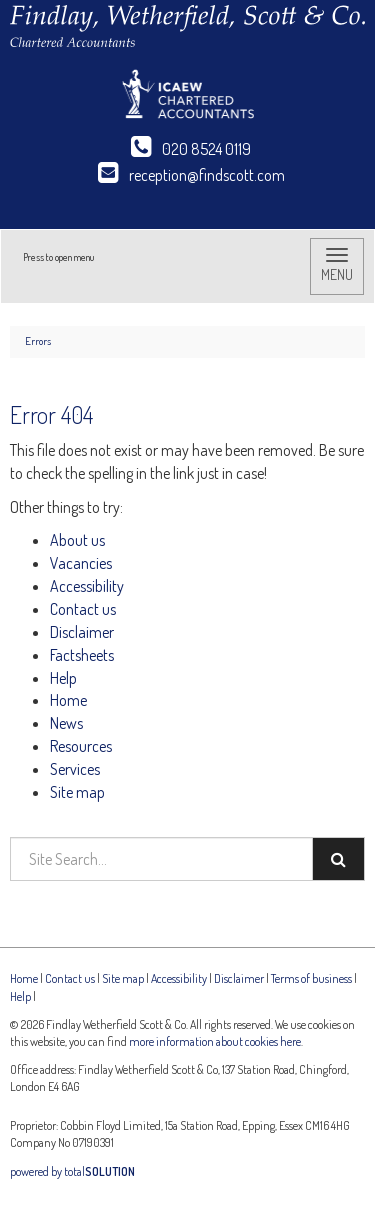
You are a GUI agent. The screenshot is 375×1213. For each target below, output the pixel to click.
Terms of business (311, 978)
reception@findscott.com (191, 175)
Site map (77, 792)
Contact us (83, 609)
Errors (38, 341)
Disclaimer (82, 632)
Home (68, 700)
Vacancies (81, 563)
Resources (81, 746)
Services (75, 769)
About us (77, 540)
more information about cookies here (215, 1041)
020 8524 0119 (191, 149)
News (66, 723)
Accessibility (87, 586)
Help (63, 678)
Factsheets (82, 655)
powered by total (72, 1171)
